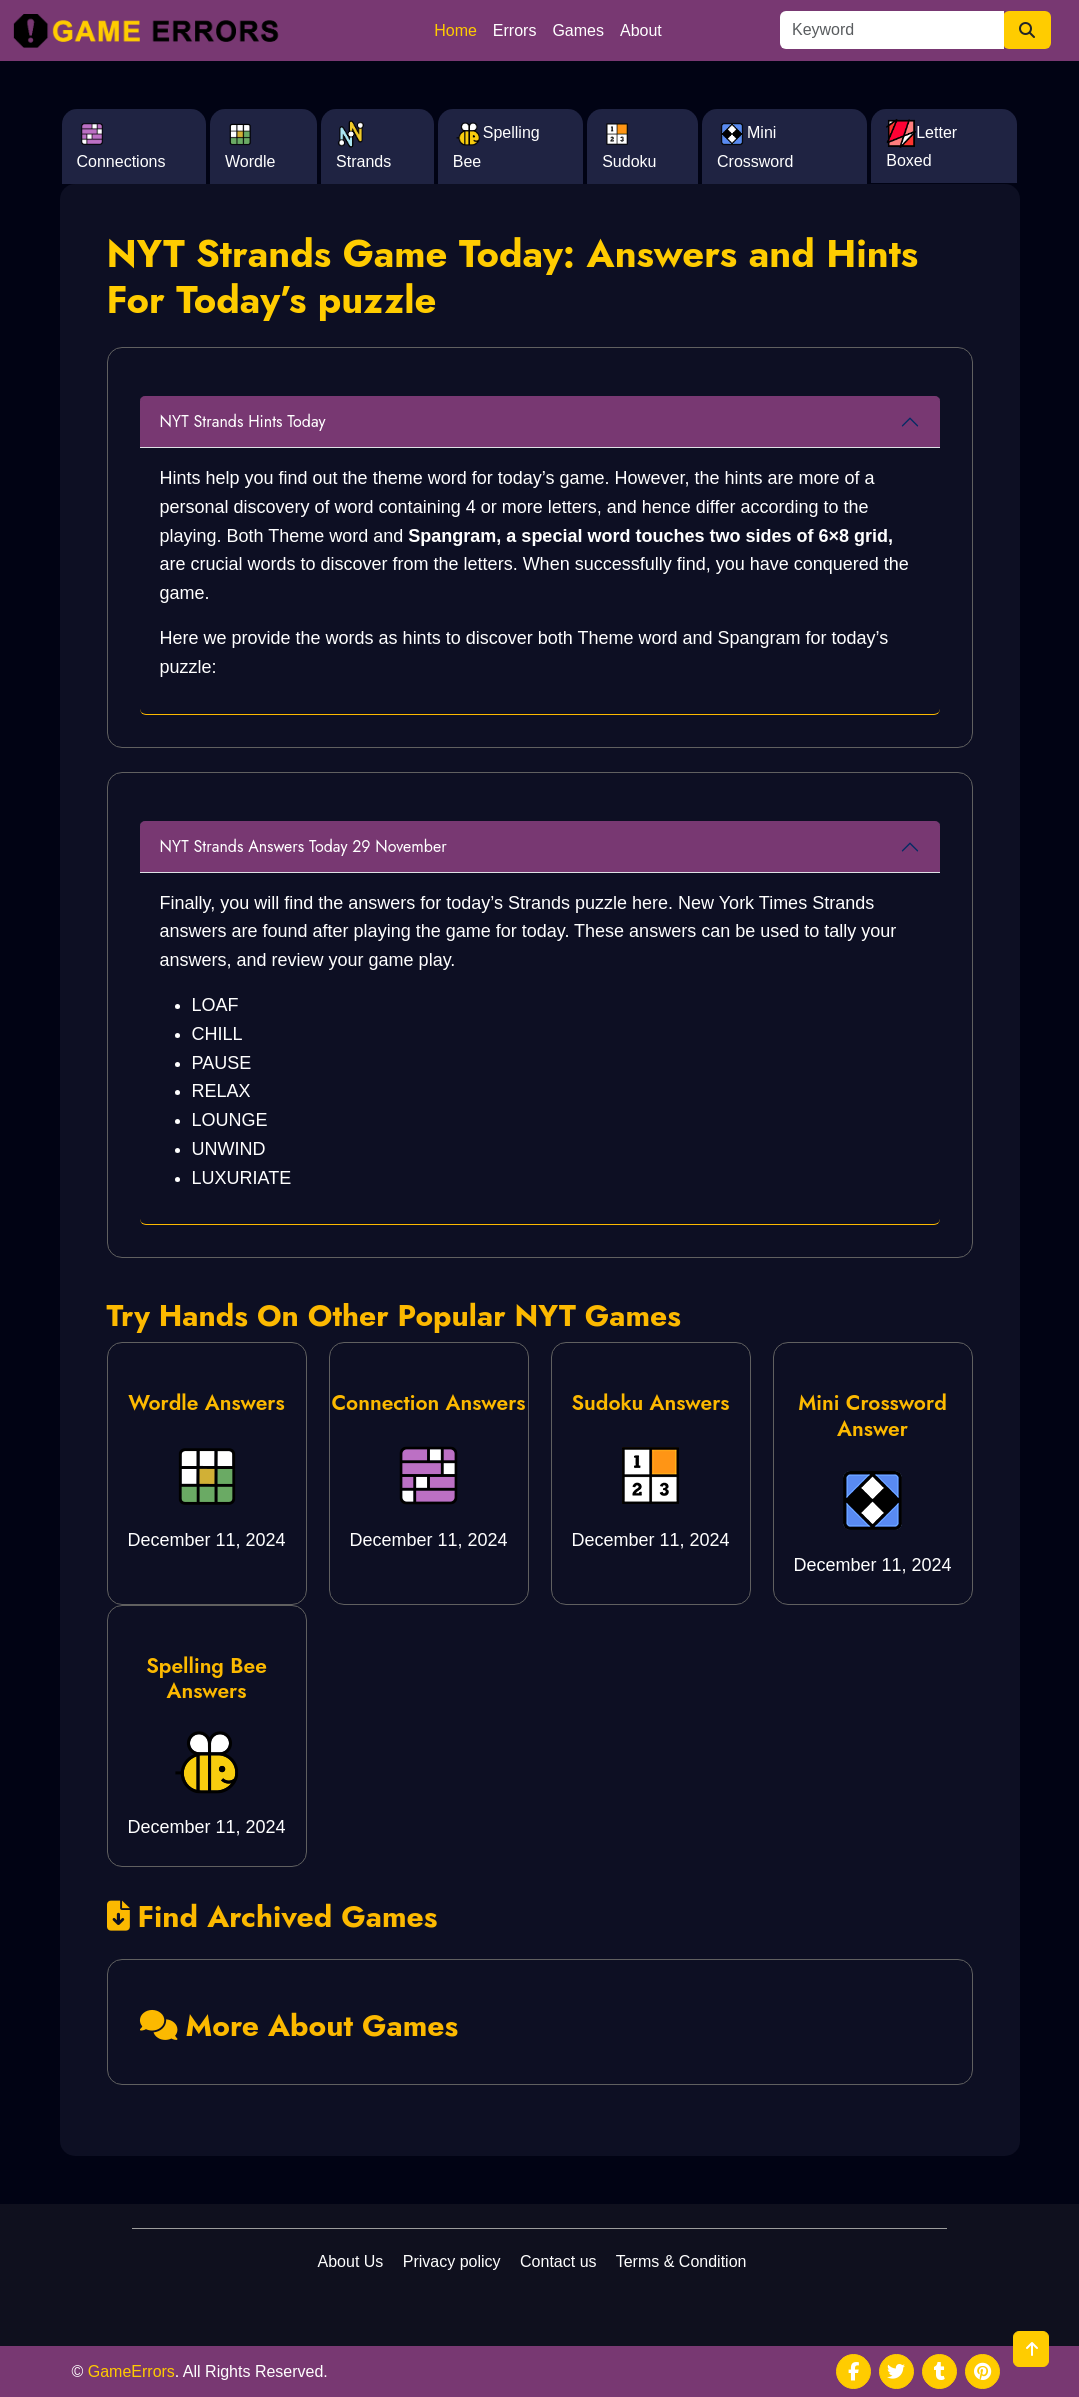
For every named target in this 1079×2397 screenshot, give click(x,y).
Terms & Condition (681, 2261)
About (641, 30)
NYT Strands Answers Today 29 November (303, 846)
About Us (351, 2261)
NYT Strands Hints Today (243, 421)
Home (455, 30)
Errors (515, 30)
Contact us (558, 2261)
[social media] (853, 2371)
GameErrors (131, 2371)
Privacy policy (452, 2261)
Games (578, 30)
